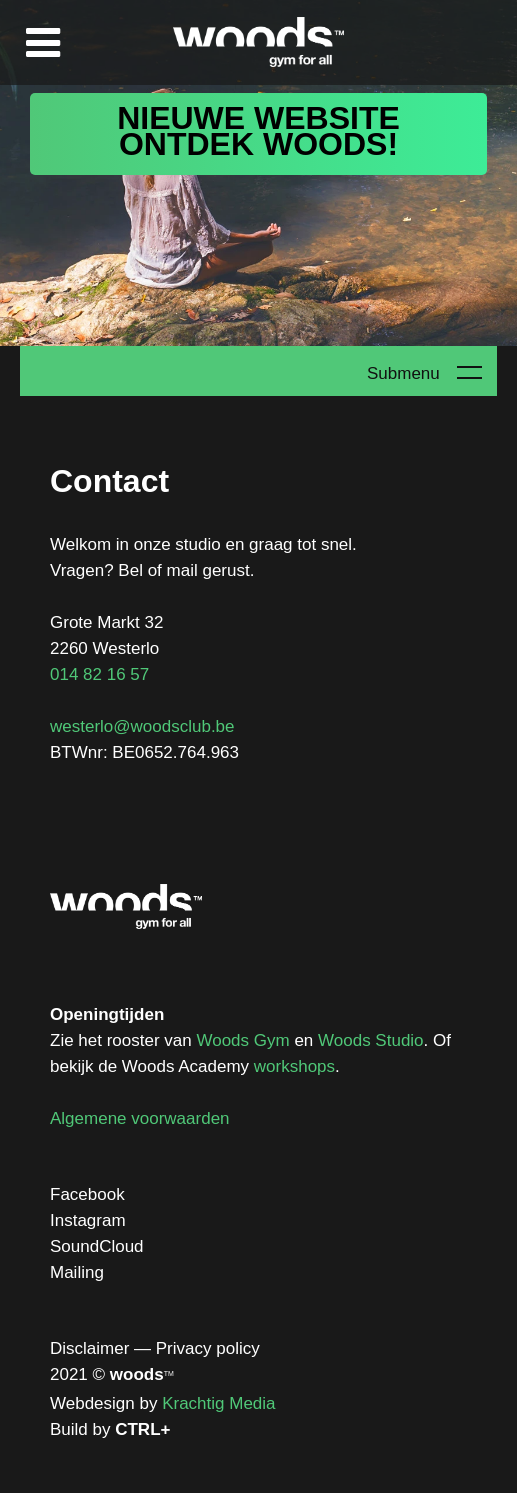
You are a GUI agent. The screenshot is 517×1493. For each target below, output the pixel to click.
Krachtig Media (218, 1403)
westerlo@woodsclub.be (142, 726)
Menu (43, 43)
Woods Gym (242, 1040)
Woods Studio (371, 1040)
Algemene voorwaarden (140, 1118)
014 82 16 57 (99, 674)
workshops (294, 1066)
